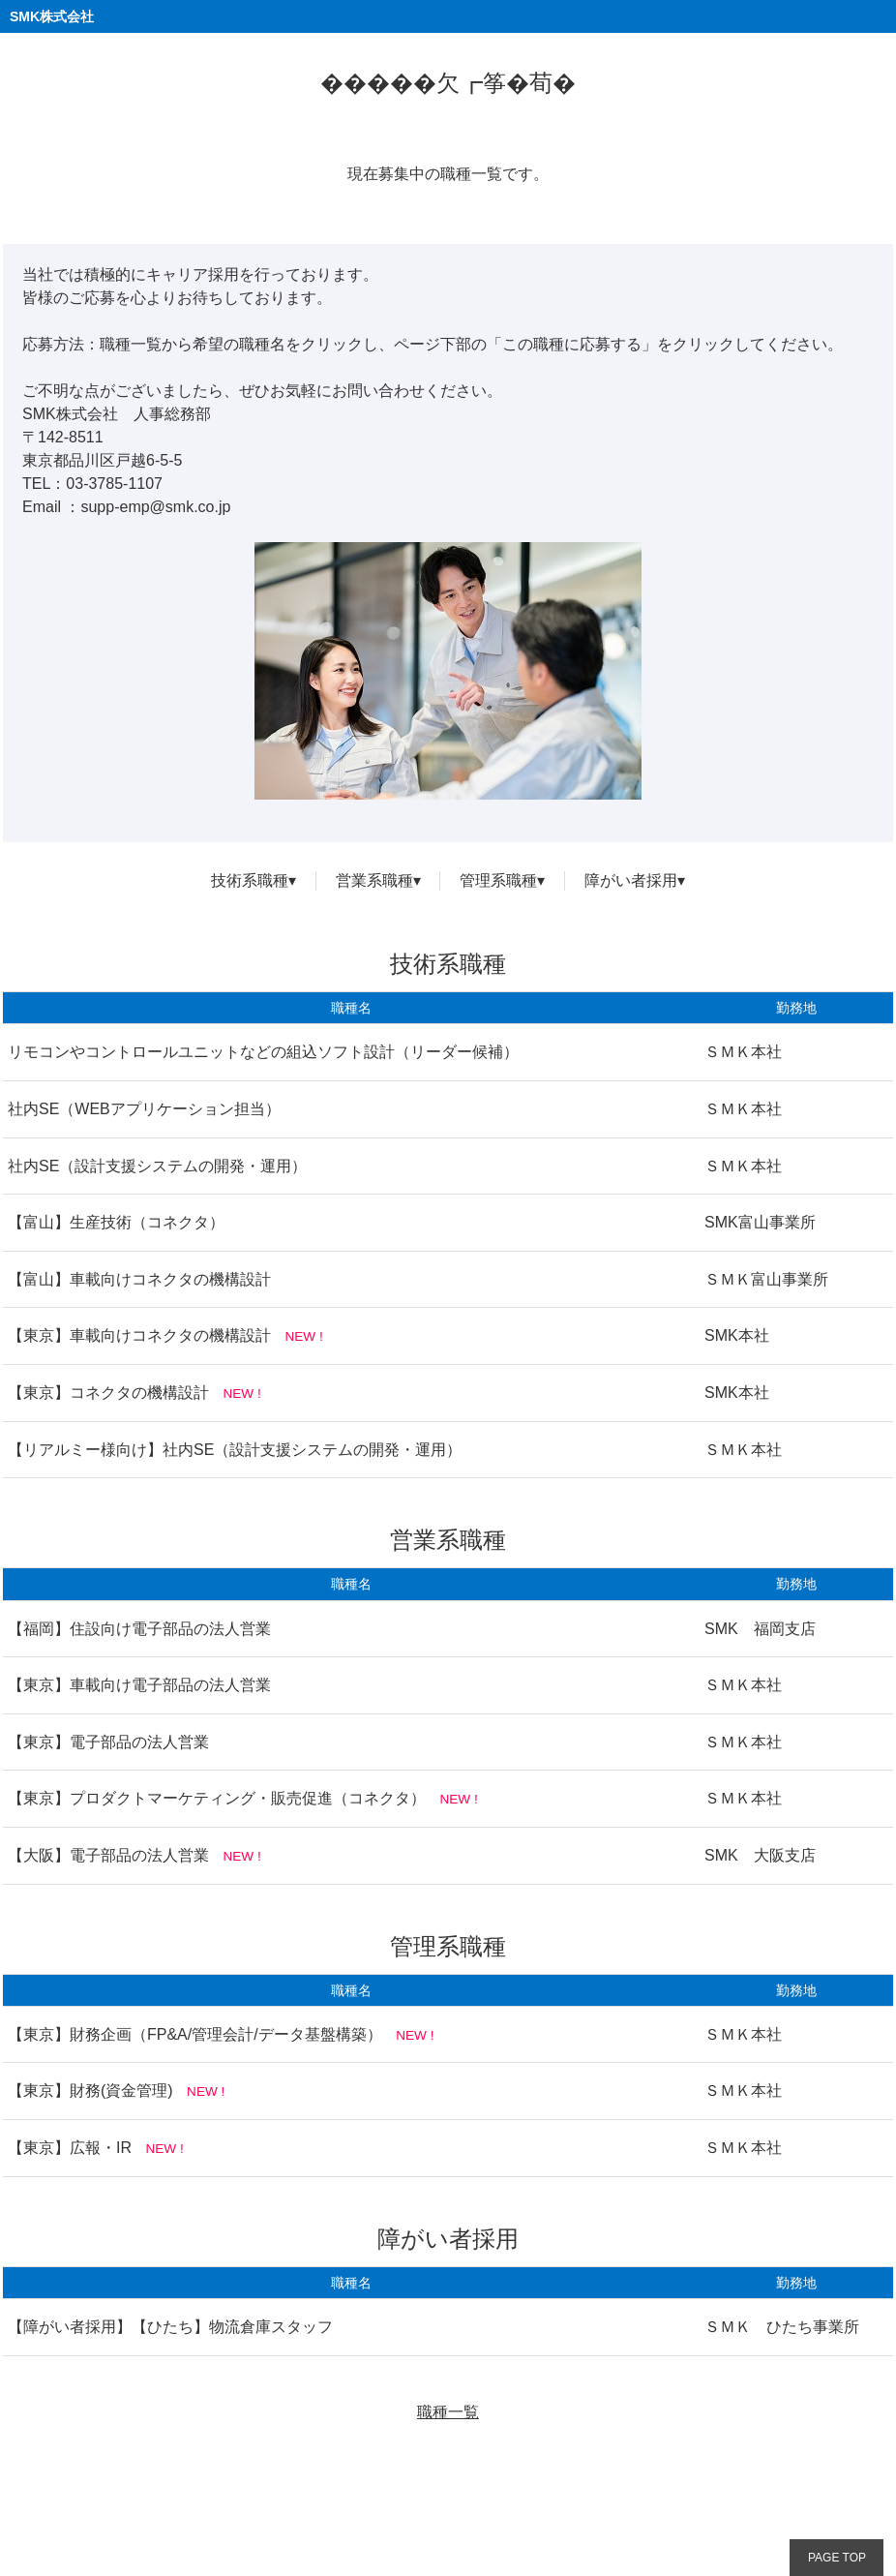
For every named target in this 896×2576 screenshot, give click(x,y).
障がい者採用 (630, 880)
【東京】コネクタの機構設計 (108, 1392)
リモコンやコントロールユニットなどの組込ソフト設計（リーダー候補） (263, 1052)
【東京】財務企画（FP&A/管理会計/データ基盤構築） (195, 2034)
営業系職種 (374, 880)
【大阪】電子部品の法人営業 (108, 1855)
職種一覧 (448, 2412)
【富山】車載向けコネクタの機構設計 (139, 1279)
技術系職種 (249, 880)
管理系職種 (498, 880)
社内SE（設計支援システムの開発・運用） (157, 1166)
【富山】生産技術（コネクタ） (116, 1222)
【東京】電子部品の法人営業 (108, 1742)
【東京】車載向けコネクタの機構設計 (139, 1335)
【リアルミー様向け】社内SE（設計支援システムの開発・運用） (235, 1449)
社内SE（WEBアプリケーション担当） (144, 1109)
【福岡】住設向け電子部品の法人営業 (139, 1629)
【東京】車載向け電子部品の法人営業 (139, 1685)
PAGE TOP (837, 2557)
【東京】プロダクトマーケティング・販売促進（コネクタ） (217, 1798)
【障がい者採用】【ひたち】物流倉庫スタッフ (170, 2326)
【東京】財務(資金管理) (90, 2090)
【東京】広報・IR (70, 2147)
